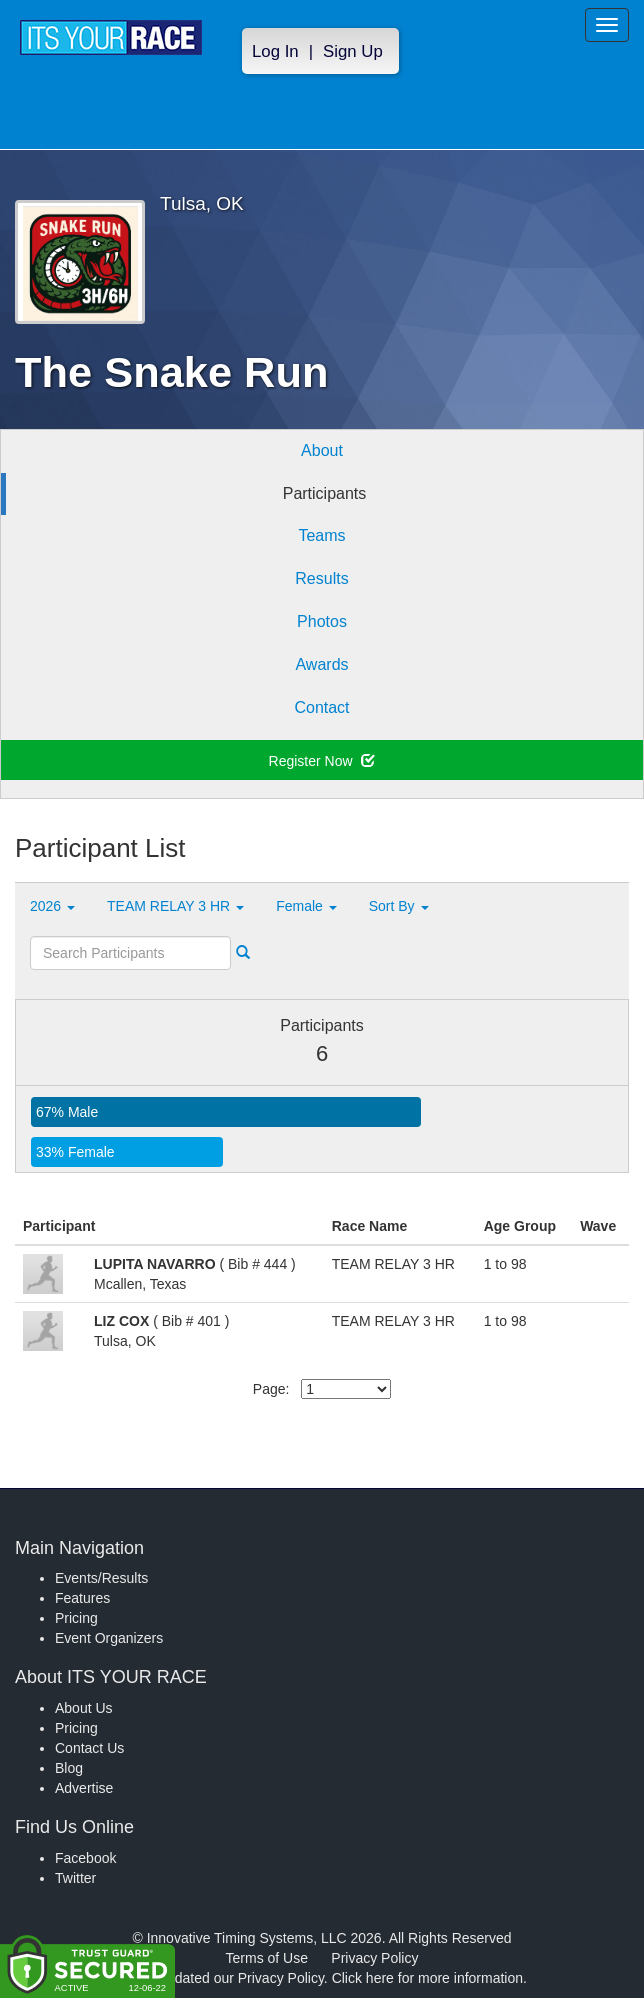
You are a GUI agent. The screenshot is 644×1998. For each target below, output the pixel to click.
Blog (69, 1768)
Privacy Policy (374, 1958)
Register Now (322, 761)
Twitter (75, 1878)
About (322, 450)
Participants (325, 493)
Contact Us (89, 1748)
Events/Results (101, 1578)
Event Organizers (109, 1638)
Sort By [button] (399, 906)
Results (321, 578)
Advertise (84, 1788)
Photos (322, 621)
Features (82, 1598)
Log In (275, 51)
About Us (84, 1708)
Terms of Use (267, 1958)
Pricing (76, 1618)
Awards (321, 664)
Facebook (85, 1858)
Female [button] (306, 906)
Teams (321, 535)
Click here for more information (427, 1978)
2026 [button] (52, 906)
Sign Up (353, 51)
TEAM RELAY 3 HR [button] (175, 906)
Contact (321, 707)
